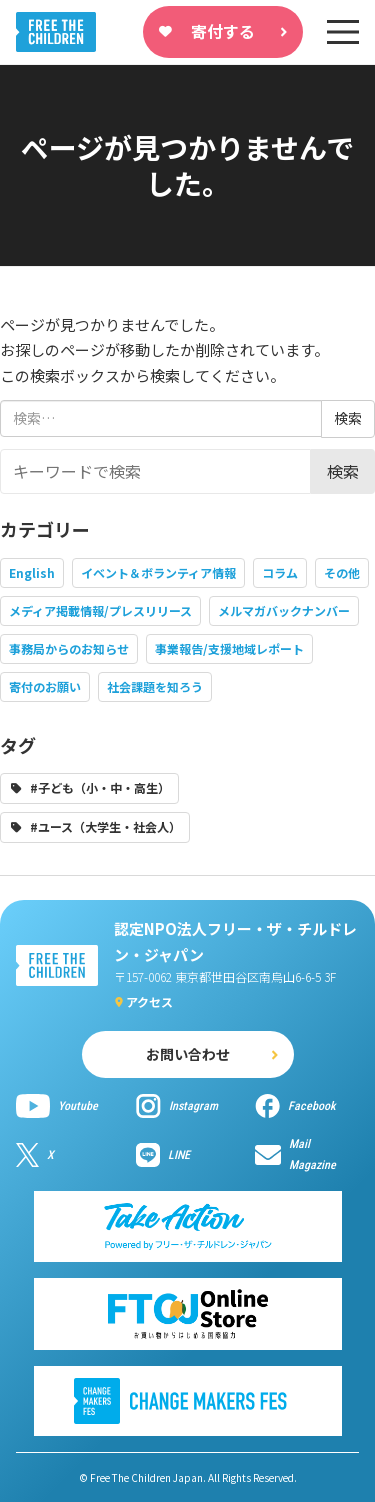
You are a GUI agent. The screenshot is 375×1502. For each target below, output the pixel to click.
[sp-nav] (343, 32)
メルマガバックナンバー (284, 610)
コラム (280, 572)
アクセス (149, 1001)
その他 (342, 572)
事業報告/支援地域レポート (229, 648)
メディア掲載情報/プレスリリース (100, 610)
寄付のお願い (45, 686)
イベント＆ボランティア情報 (158, 572)
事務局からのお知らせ (69, 648)
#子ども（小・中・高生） (100, 787)
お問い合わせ (188, 1054)
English (32, 572)
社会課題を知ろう (155, 686)
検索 (343, 471)
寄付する (223, 31)
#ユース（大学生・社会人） (105, 826)
